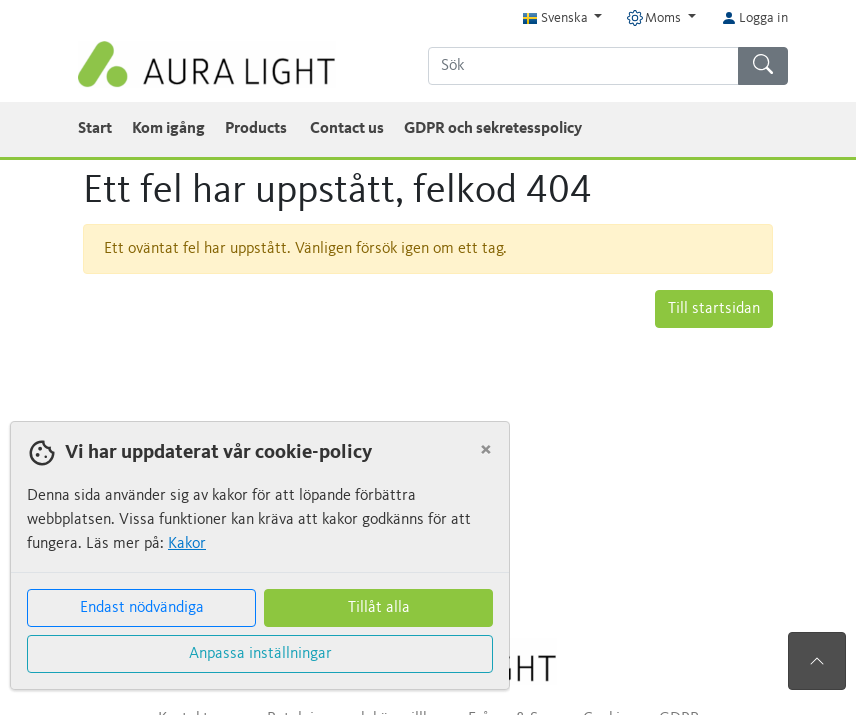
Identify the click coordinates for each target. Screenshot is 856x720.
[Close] (486, 450)
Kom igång (168, 129)
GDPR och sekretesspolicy (493, 129)
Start (95, 129)
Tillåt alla (379, 608)
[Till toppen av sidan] (817, 661)
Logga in (754, 18)
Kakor (187, 544)
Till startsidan (714, 309)
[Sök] (583, 66)
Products (257, 129)
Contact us (347, 129)
